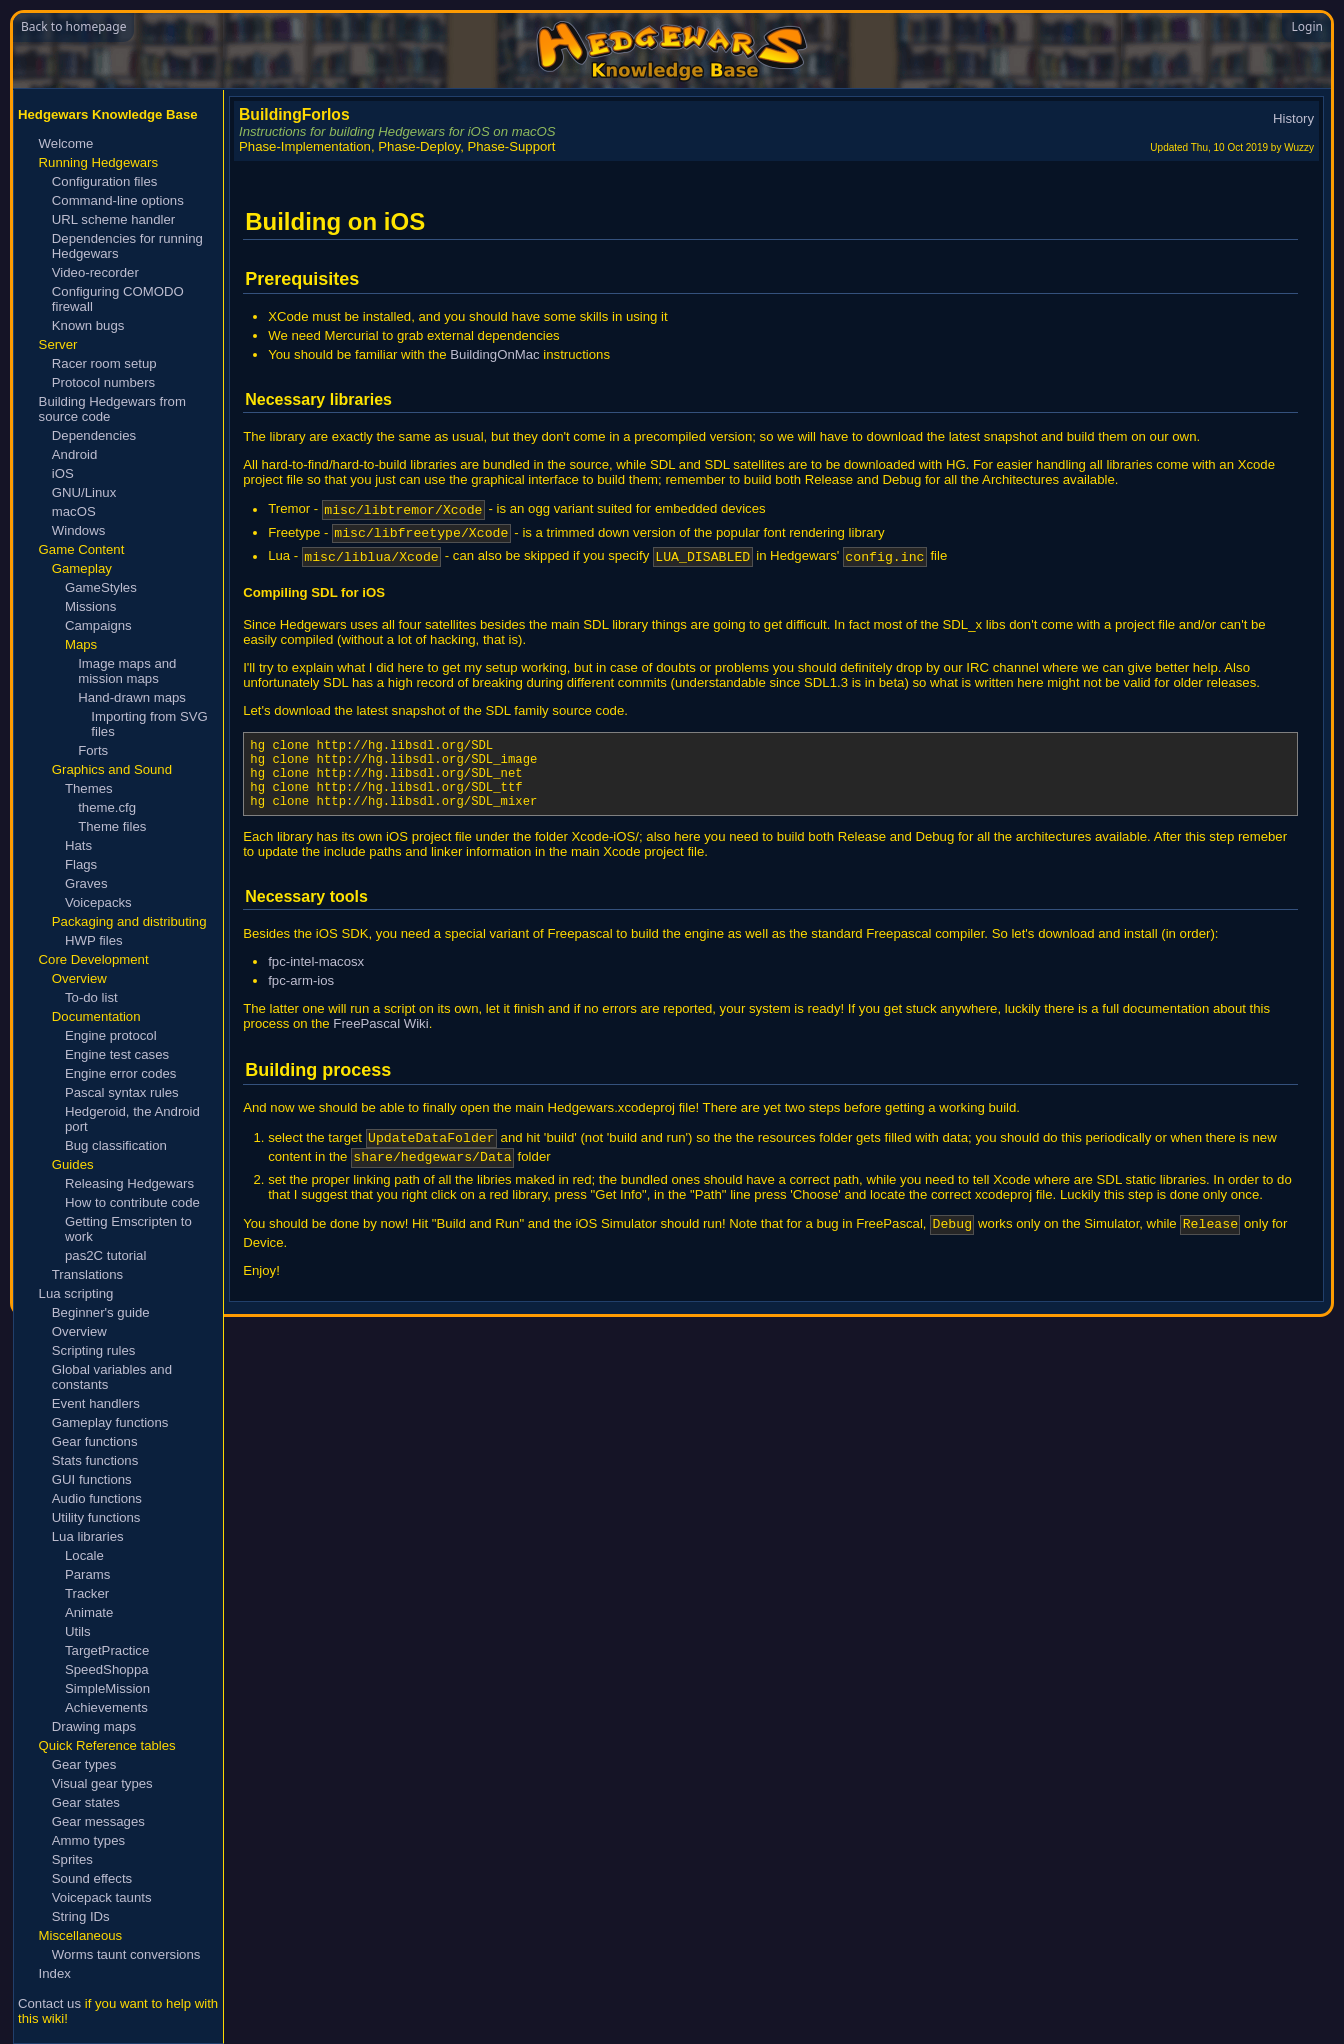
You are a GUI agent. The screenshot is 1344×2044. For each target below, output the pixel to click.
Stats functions (95, 1460)
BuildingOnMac (494, 354)
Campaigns (98, 625)
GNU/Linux (84, 492)
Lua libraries (88, 1536)
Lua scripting (76, 1293)
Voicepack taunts (102, 1897)
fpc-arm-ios (301, 1004)
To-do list (91, 997)
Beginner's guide (101, 1312)
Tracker (87, 1593)
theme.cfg (107, 807)
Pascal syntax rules (122, 1092)
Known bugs (88, 325)
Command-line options (118, 200)
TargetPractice (107, 1650)
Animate (89, 1612)
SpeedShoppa (107, 1669)
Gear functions (95, 1441)
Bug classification (116, 1145)
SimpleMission (107, 1688)
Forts (93, 750)
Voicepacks (98, 902)
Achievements (106, 1707)
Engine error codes (120, 1073)
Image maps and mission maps (127, 671)
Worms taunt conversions (126, 1954)
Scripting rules (94, 1350)
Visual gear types (102, 1783)
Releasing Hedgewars (129, 1183)
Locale (84, 1555)
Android (74, 454)
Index (55, 1973)
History (1293, 118)
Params (87, 1574)
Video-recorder (95, 272)
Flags (81, 864)
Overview (79, 1331)
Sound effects (92, 1878)
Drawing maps (94, 1726)
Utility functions (96, 1517)
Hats (78, 845)
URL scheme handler (113, 219)
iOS (63, 473)
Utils (78, 1631)
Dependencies (94, 435)
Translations (87, 1274)
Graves (86, 883)
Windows (79, 530)
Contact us (49, 2003)
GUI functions (92, 1479)
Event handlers (96, 1403)
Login (1307, 26)
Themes (89, 788)
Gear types (84, 1764)
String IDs (81, 1916)
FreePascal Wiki (380, 1047)
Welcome (66, 143)
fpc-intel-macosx (316, 985)
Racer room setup (104, 363)
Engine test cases (117, 1054)
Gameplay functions (110, 1422)
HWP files (94, 940)
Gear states (86, 1802)
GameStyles (101, 587)
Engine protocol (111, 1035)
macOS (74, 511)
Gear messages (98, 1821)
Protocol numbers (103, 382)
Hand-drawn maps (132, 697)
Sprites (72, 1859)
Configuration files (105, 181)
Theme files (112, 826)
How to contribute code (132, 1202)
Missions (90, 606)
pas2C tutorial (105, 1255)
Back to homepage (73, 26)
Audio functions (97, 1498)
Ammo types (88, 1840)
